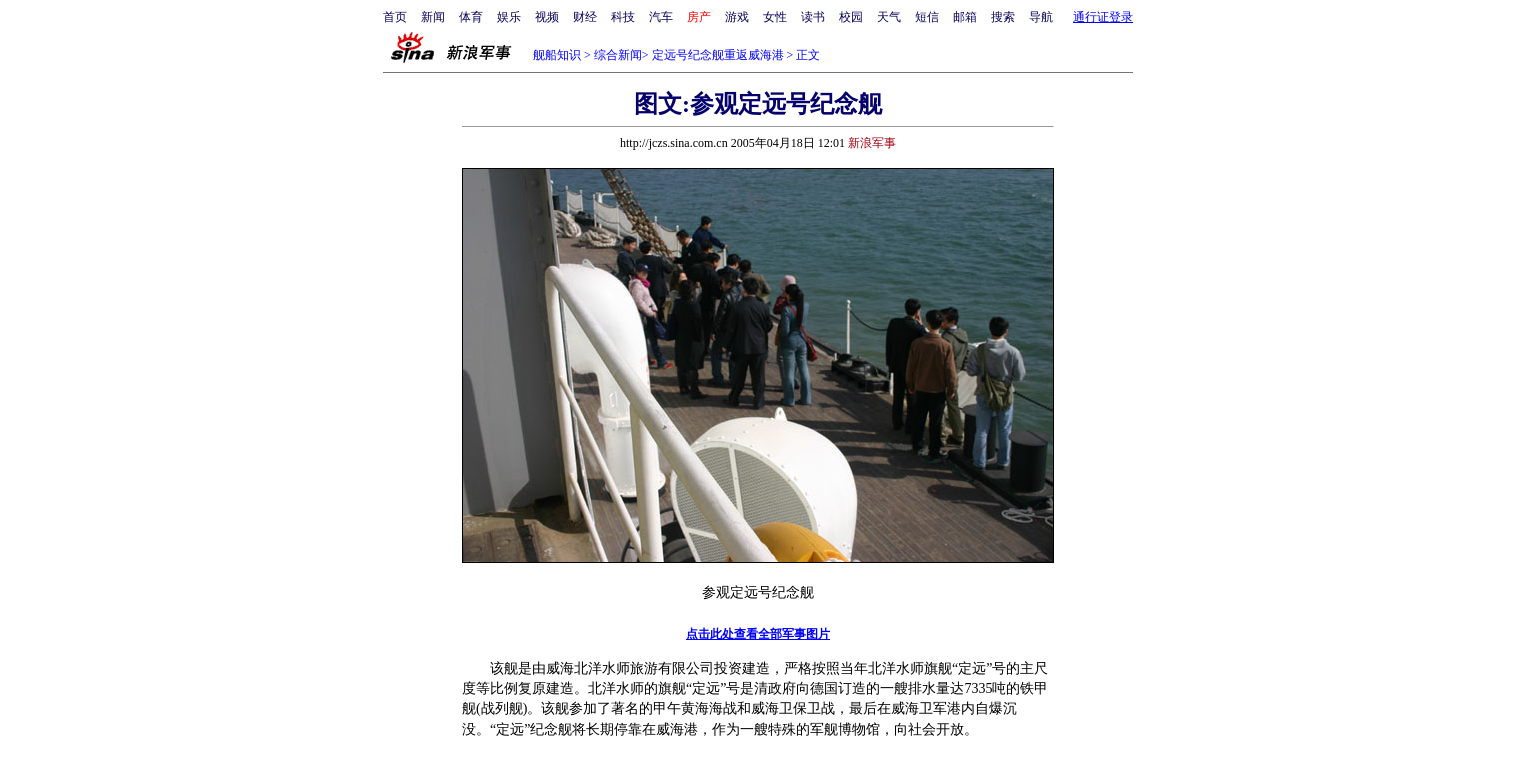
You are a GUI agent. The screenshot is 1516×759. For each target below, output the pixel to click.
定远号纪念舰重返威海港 (718, 55)
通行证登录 (1103, 17)
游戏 (737, 17)
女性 (775, 17)
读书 (813, 17)
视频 (547, 17)
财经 (585, 17)
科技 (623, 17)
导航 (1041, 17)
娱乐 (509, 17)
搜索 (1003, 17)
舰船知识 (557, 55)
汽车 (661, 17)
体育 (471, 17)
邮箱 (965, 17)
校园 (851, 17)
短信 (927, 17)
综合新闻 (618, 55)
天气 (889, 17)
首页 (395, 17)
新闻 (433, 17)
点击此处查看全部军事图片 (758, 634)
